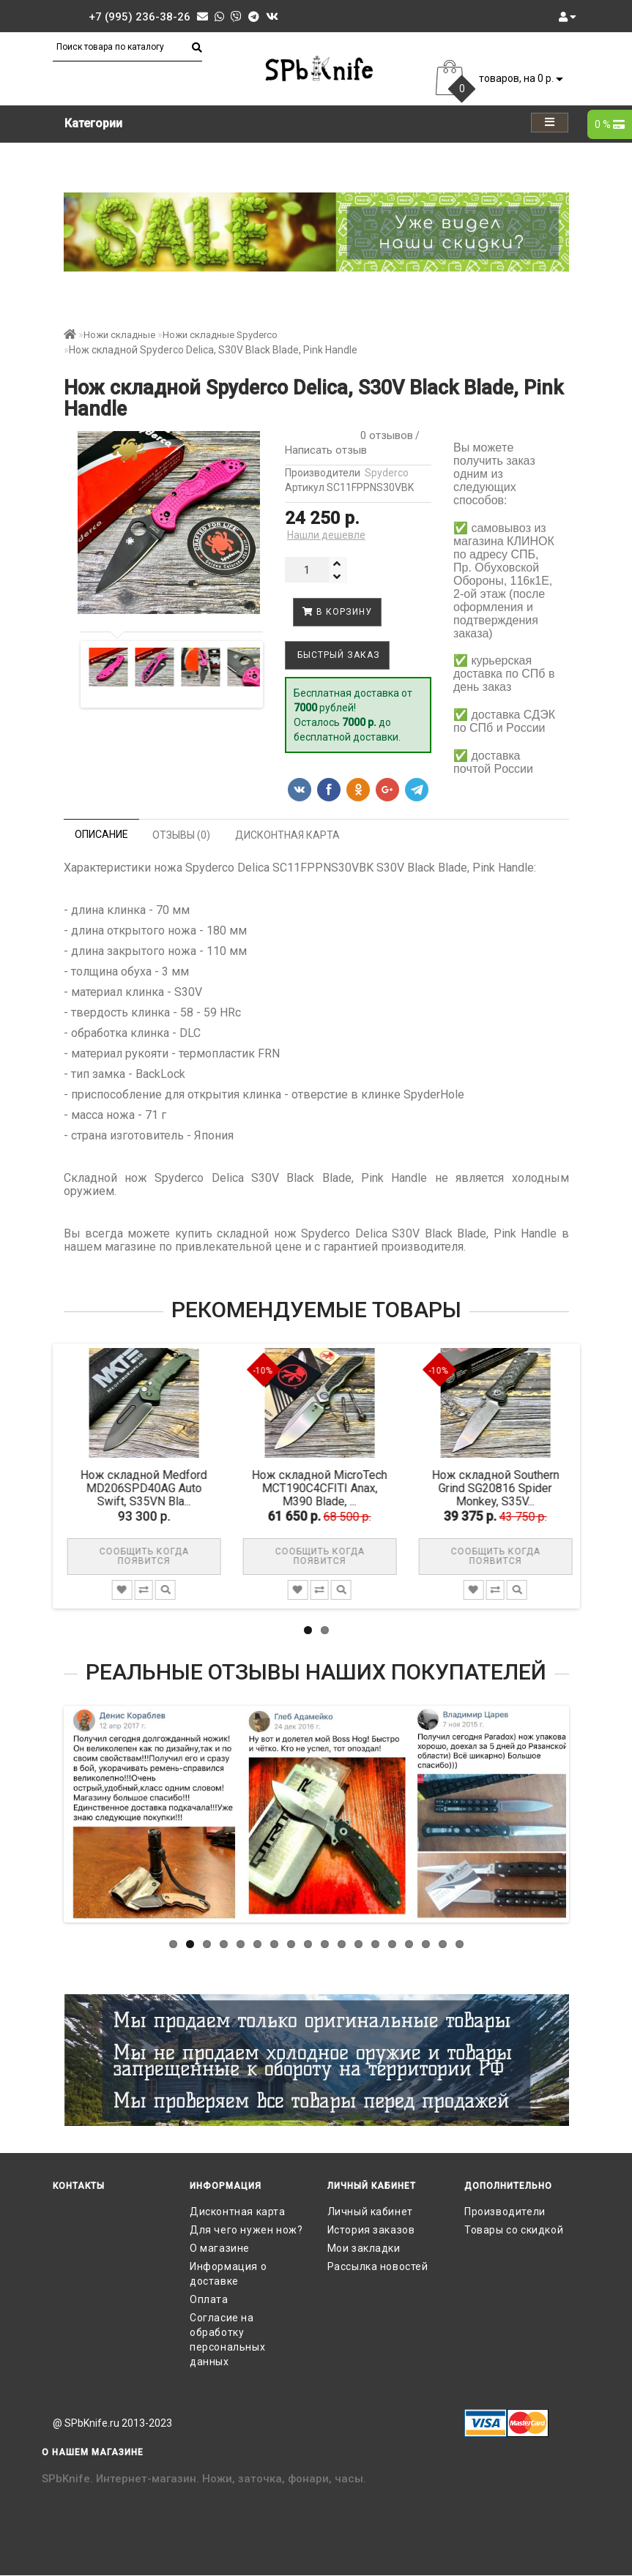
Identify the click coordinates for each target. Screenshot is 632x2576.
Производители (505, 2211)
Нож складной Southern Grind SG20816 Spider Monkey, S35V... (502, 1488)
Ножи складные (119, 334)
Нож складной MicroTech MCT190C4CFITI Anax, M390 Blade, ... (326, 1488)
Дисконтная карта (238, 2211)
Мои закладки (364, 2248)
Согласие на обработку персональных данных (227, 2339)
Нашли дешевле (326, 535)
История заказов (371, 2230)
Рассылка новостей (377, 2266)
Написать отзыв (326, 450)
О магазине (220, 2248)
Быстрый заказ (337, 655)
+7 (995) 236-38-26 (139, 16)
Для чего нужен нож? (246, 2230)
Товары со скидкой (513, 2230)
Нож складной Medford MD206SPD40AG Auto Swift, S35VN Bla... (150, 1488)
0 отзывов (383, 435)
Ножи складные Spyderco (220, 334)
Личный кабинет (370, 2211)
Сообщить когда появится (151, 1556)
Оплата (209, 2299)
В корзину (337, 612)
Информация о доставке (228, 2274)
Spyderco (387, 473)
